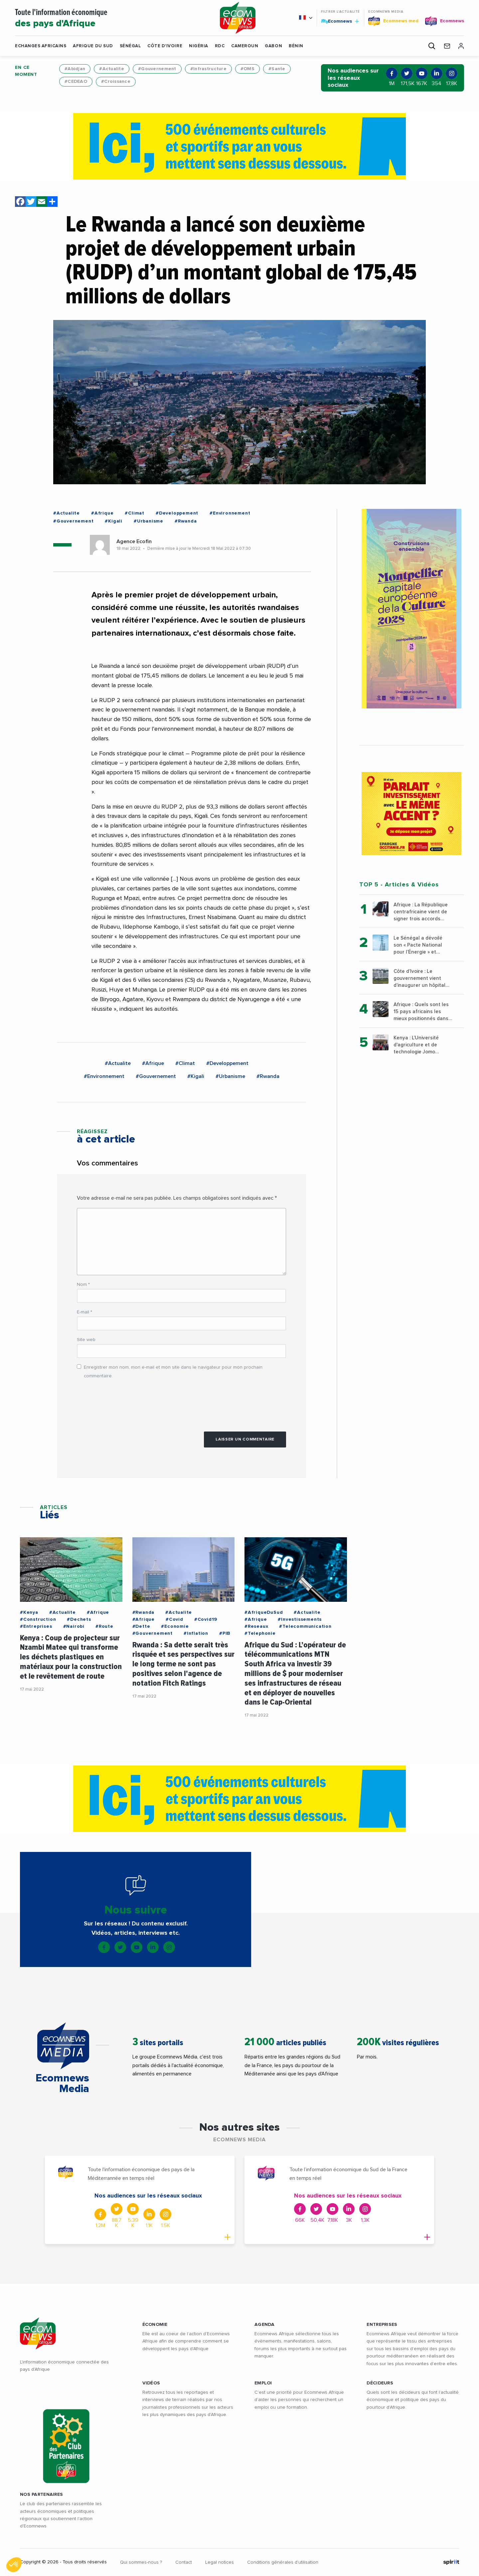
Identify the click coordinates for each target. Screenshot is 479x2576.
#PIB (225, 1633)
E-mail (84, 1312)
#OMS (247, 69)
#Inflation (196, 1633)
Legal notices (219, 2562)
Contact (183, 2562)
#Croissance (115, 81)
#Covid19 (205, 1619)
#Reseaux (256, 1626)
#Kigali (113, 521)
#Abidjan (75, 69)
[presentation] (127, 1402)
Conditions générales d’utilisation (282, 2562)
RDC (220, 46)
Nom (83, 1284)
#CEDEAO (76, 81)
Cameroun (244, 46)
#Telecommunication (305, 1626)
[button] (302, 46)
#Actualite (111, 69)
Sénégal (130, 46)
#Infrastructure (208, 69)
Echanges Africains (40, 46)
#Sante (276, 69)
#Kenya (29, 1612)
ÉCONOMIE (155, 2324)
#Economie (175, 1626)
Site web (86, 1339)
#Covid (174, 1619)
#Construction (38, 1619)
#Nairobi (73, 1626)
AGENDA (264, 2324)
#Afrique (102, 513)
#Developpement (177, 513)
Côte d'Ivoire (164, 46)
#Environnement (230, 513)
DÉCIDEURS (380, 2383)
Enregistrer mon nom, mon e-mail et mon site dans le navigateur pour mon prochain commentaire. (173, 1371)
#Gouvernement (157, 69)
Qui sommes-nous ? (141, 2562)
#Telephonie (260, 1633)
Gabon (273, 46)
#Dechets (79, 1619)
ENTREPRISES (382, 2324)
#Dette (141, 1626)
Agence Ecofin (134, 541)
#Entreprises (36, 1626)
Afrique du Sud (93, 46)
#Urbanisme (148, 521)
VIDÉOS (151, 2383)
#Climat (134, 513)
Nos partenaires (41, 2494)
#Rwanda (186, 521)
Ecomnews (340, 21)
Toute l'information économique (109, 18)
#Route (104, 1626)
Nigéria (198, 46)
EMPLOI (263, 2383)
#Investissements (300, 1619)
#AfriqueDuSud (263, 1612)
